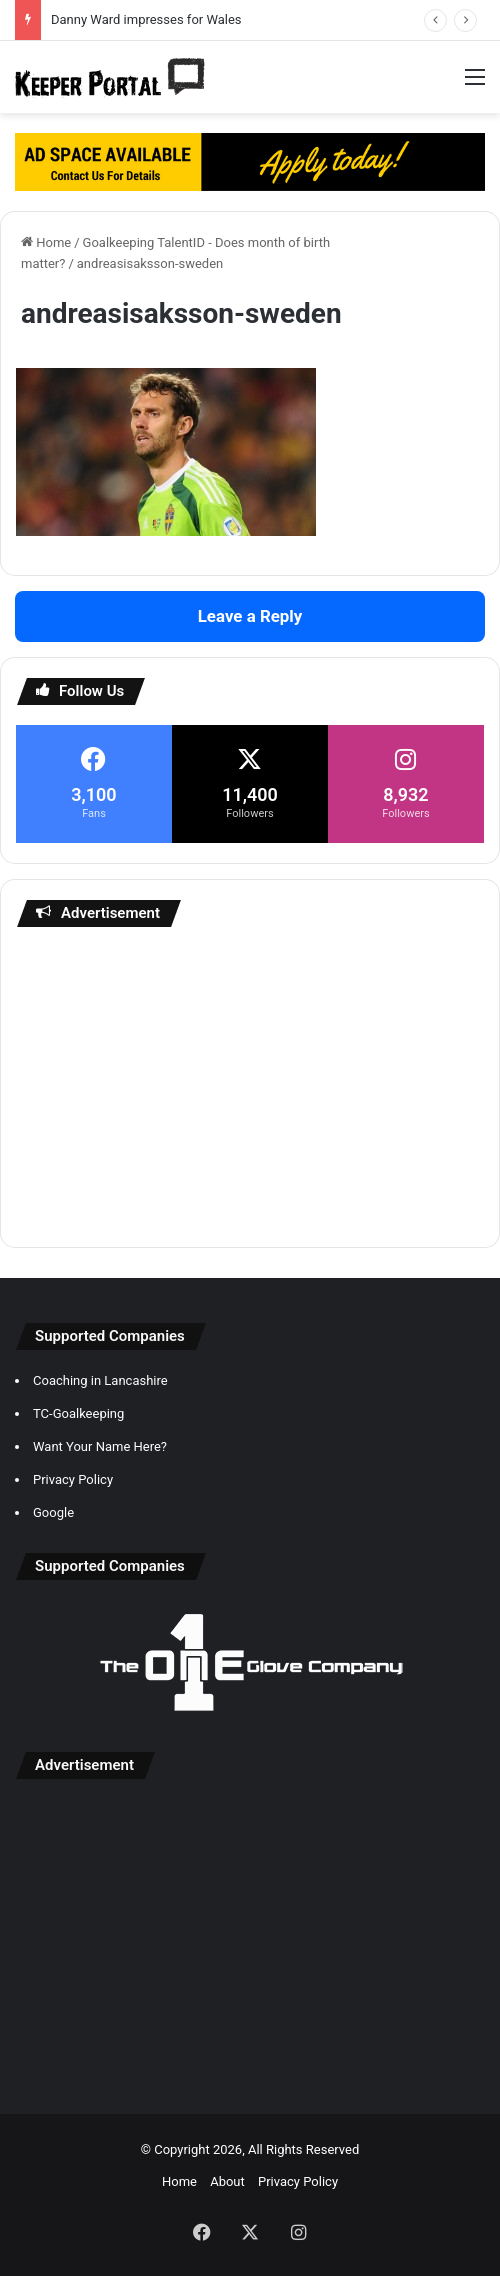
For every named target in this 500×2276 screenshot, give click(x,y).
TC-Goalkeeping (78, 1413)
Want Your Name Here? (100, 1446)
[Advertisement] (250, 1087)
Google (53, 1512)
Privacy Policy (73, 1479)
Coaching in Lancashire (100, 1380)
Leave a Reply (250, 616)
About (227, 2181)
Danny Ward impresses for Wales (146, 19)
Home (46, 242)
